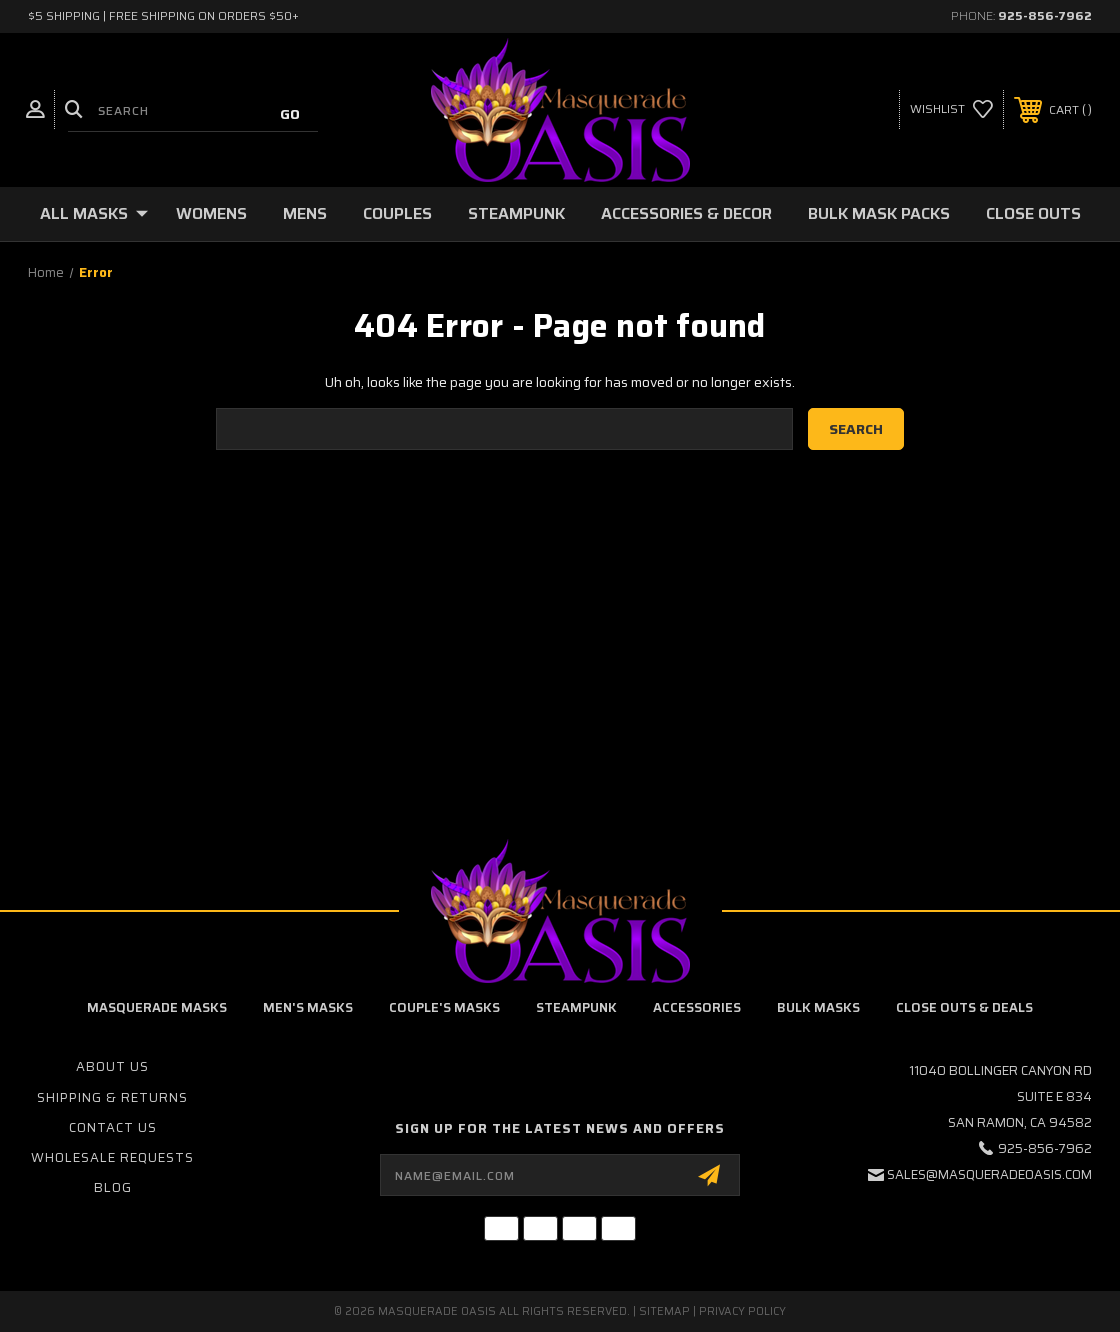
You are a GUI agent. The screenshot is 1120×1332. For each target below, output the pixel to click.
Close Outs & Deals (964, 1007)
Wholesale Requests (112, 1157)
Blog (113, 1187)
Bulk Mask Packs (879, 213)
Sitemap (664, 1311)
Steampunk (516, 213)
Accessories (697, 1007)
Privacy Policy (742, 1311)
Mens (305, 213)
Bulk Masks (818, 1007)
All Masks (94, 213)
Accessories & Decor (686, 213)
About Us (112, 1066)
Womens (211, 213)
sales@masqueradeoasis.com (989, 1174)
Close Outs (1033, 213)
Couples (397, 213)
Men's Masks (308, 1007)
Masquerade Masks (157, 1007)
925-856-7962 (1045, 15)
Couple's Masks (444, 1007)
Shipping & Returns (112, 1097)
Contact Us (113, 1127)
